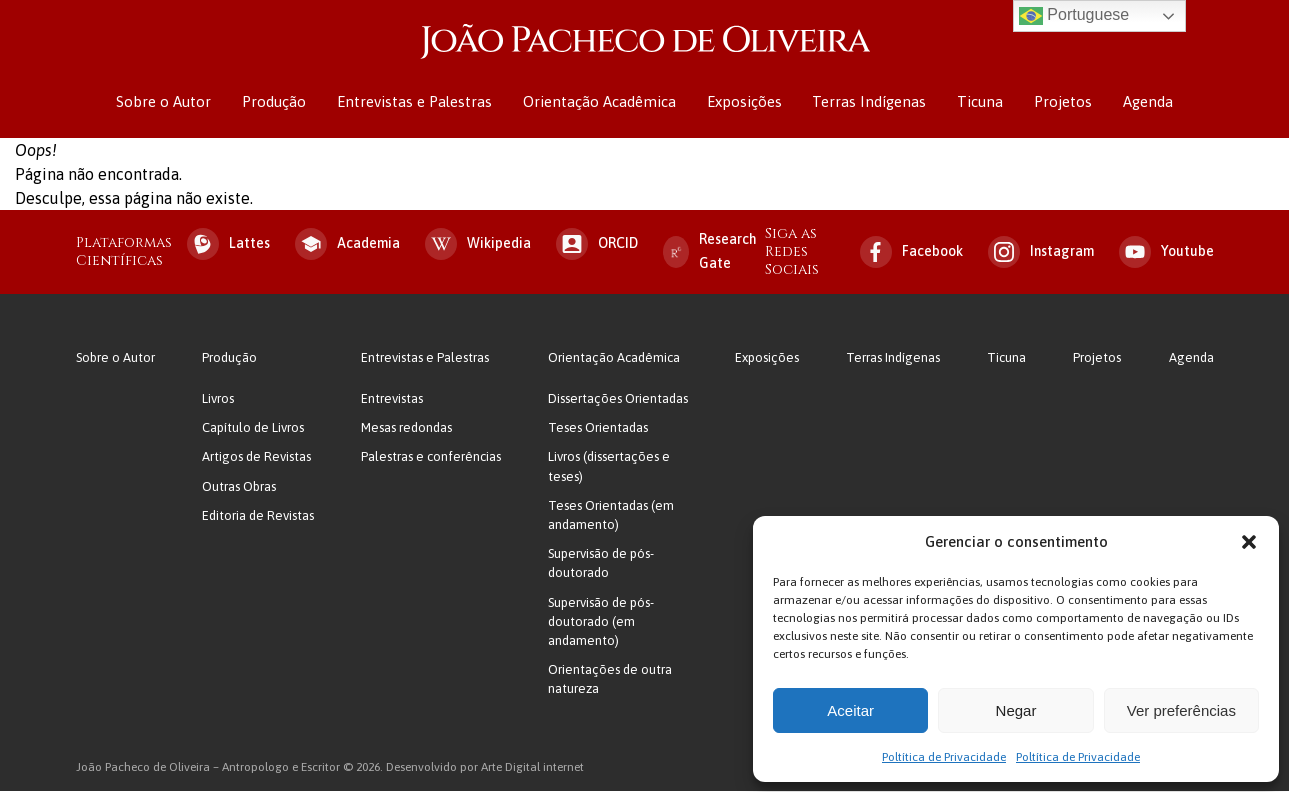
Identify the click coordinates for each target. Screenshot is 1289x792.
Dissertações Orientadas (618, 400)
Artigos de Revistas (256, 458)
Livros (218, 400)
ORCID (597, 245)
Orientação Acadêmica (600, 102)
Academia (347, 245)
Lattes (228, 245)
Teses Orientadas (598, 429)
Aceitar (850, 710)
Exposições (744, 102)
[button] (1249, 542)
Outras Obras (239, 487)
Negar (1016, 710)
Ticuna (978, 102)
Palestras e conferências (431, 458)
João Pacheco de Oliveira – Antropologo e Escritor (645, 42)
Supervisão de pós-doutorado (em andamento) (601, 622)
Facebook (911, 253)
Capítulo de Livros (253, 429)
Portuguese (1074, 16)
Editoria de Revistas (258, 516)
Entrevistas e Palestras (416, 102)
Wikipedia (478, 245)
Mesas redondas (406, 429)
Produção (277, 102)
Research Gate (710, 252)
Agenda (1144, 102)
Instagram (1041, 253)
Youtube (1166, 253)
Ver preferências (1181, 710)
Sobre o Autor (167, 102)
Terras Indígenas (868, 102)
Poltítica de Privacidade (944, 757)
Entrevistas (392, 400)
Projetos (1060, 102)
